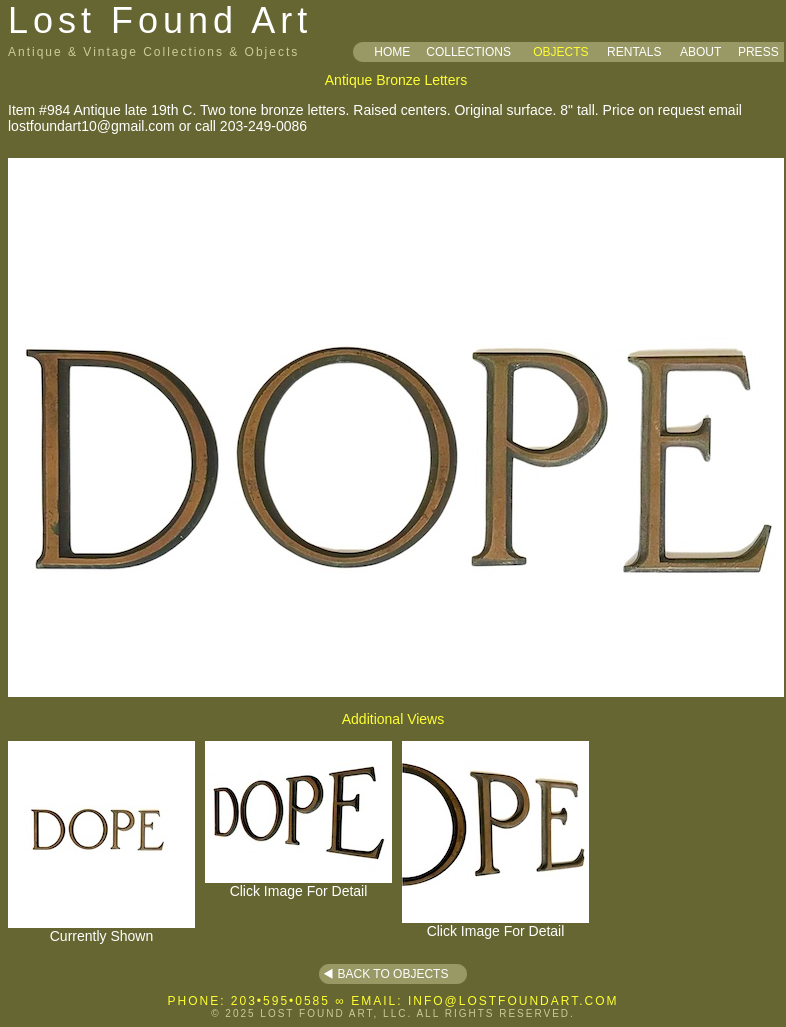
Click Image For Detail (298, 884)
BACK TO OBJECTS (393, 974)
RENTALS (634, 52)
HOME (392, 52)
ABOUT (700, 52)
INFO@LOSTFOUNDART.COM (513, 1001)
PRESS (758, 52)
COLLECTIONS (468, 52)
